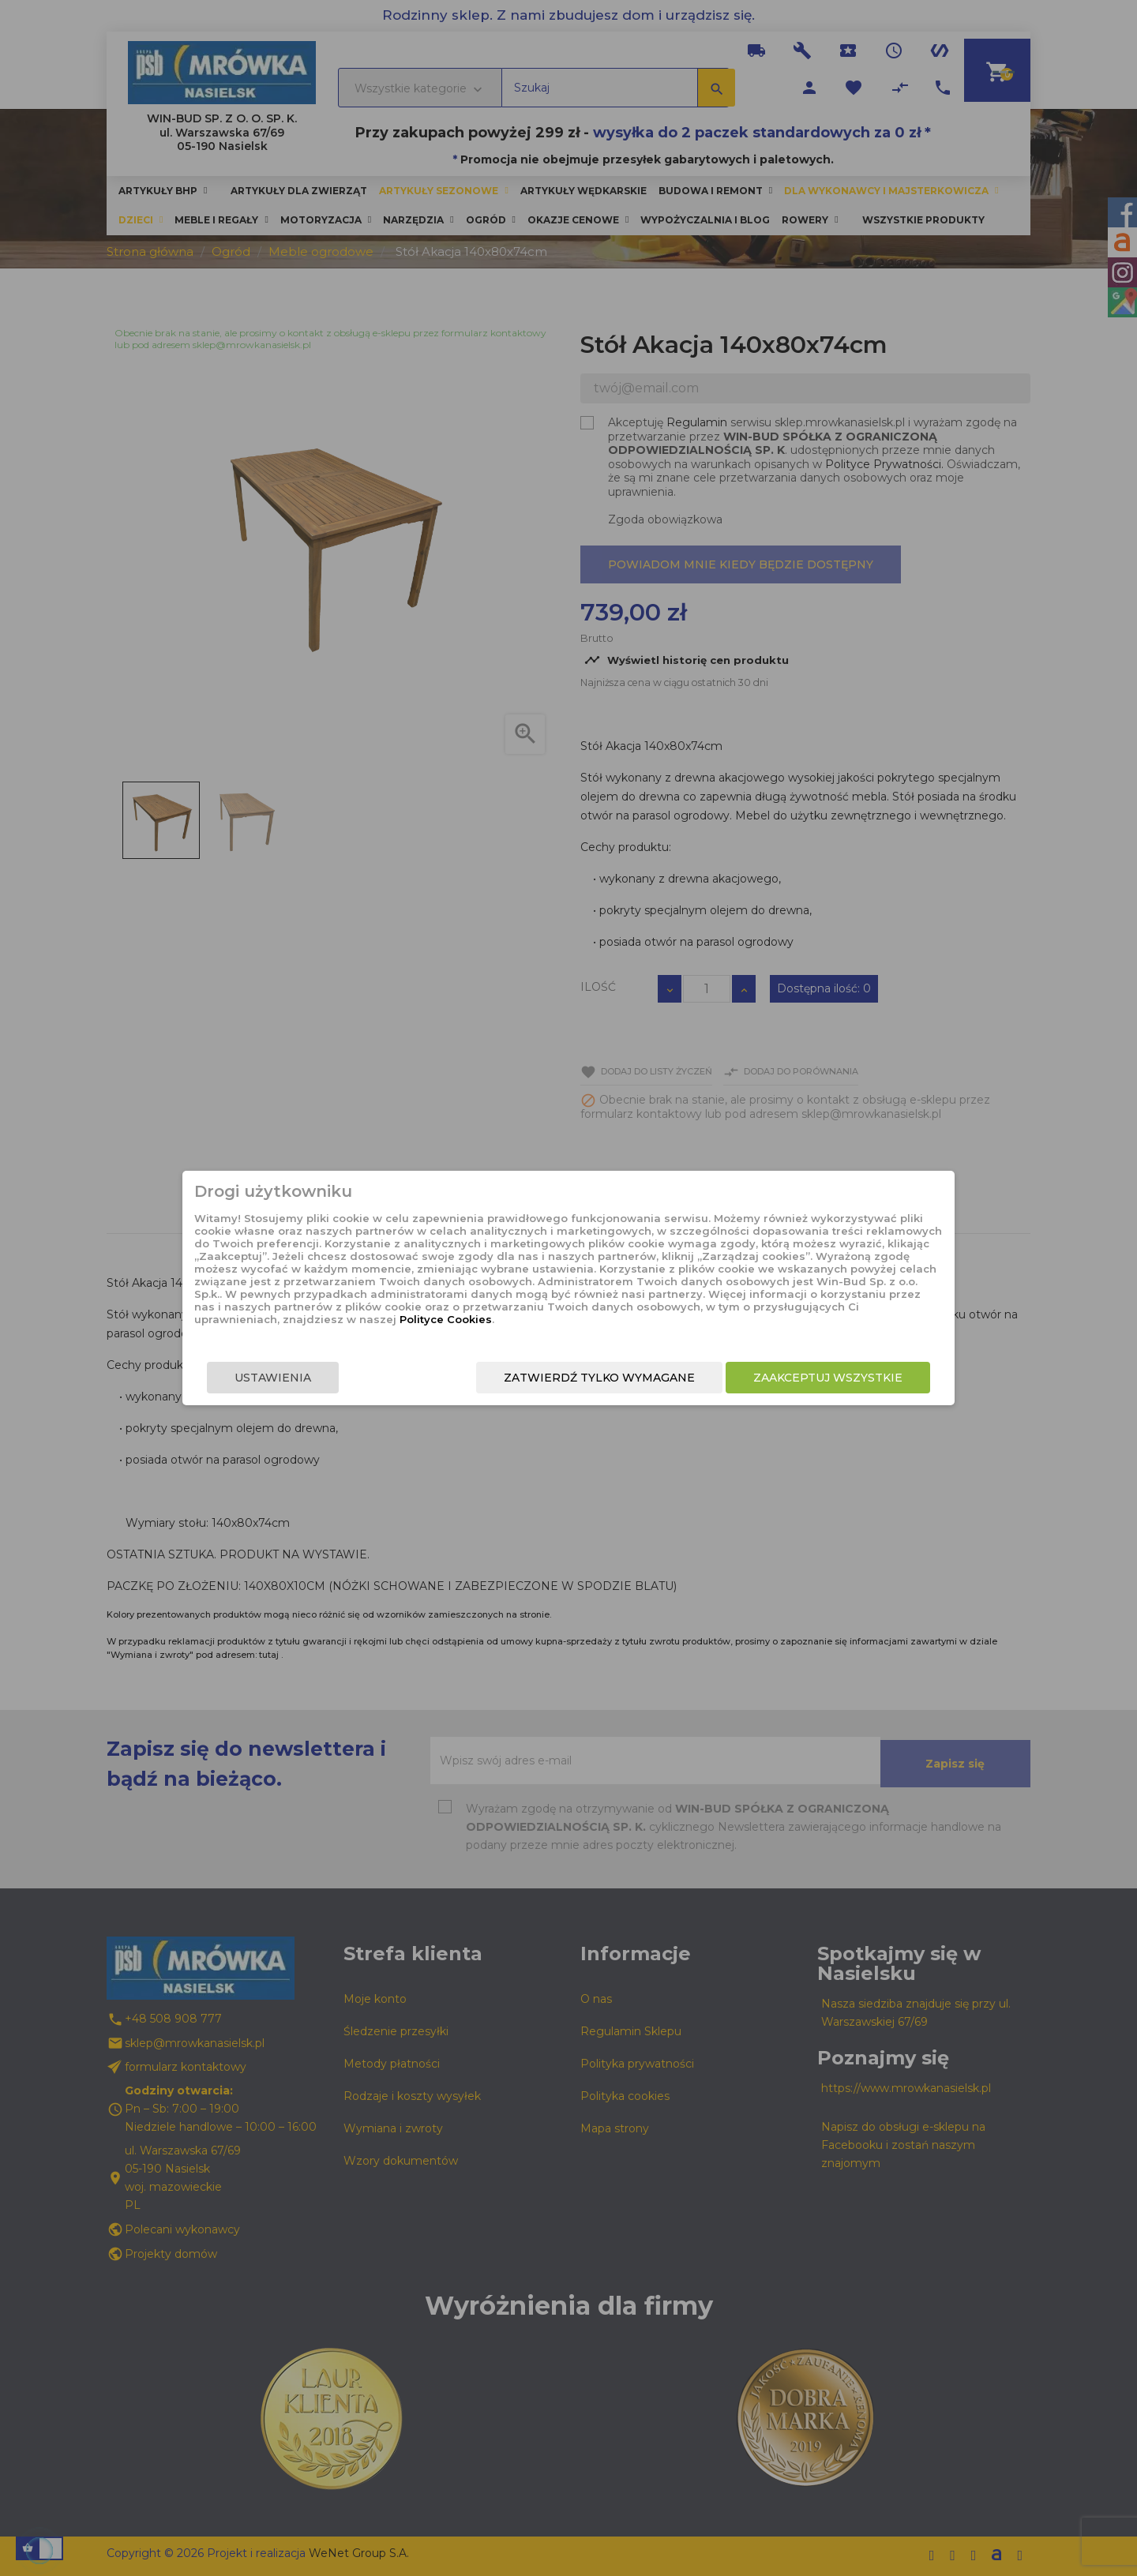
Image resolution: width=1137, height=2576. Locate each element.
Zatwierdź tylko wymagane (598, 1377)
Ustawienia (273, 1377)
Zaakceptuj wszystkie (827, 1377)
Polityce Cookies (555, 1319)
